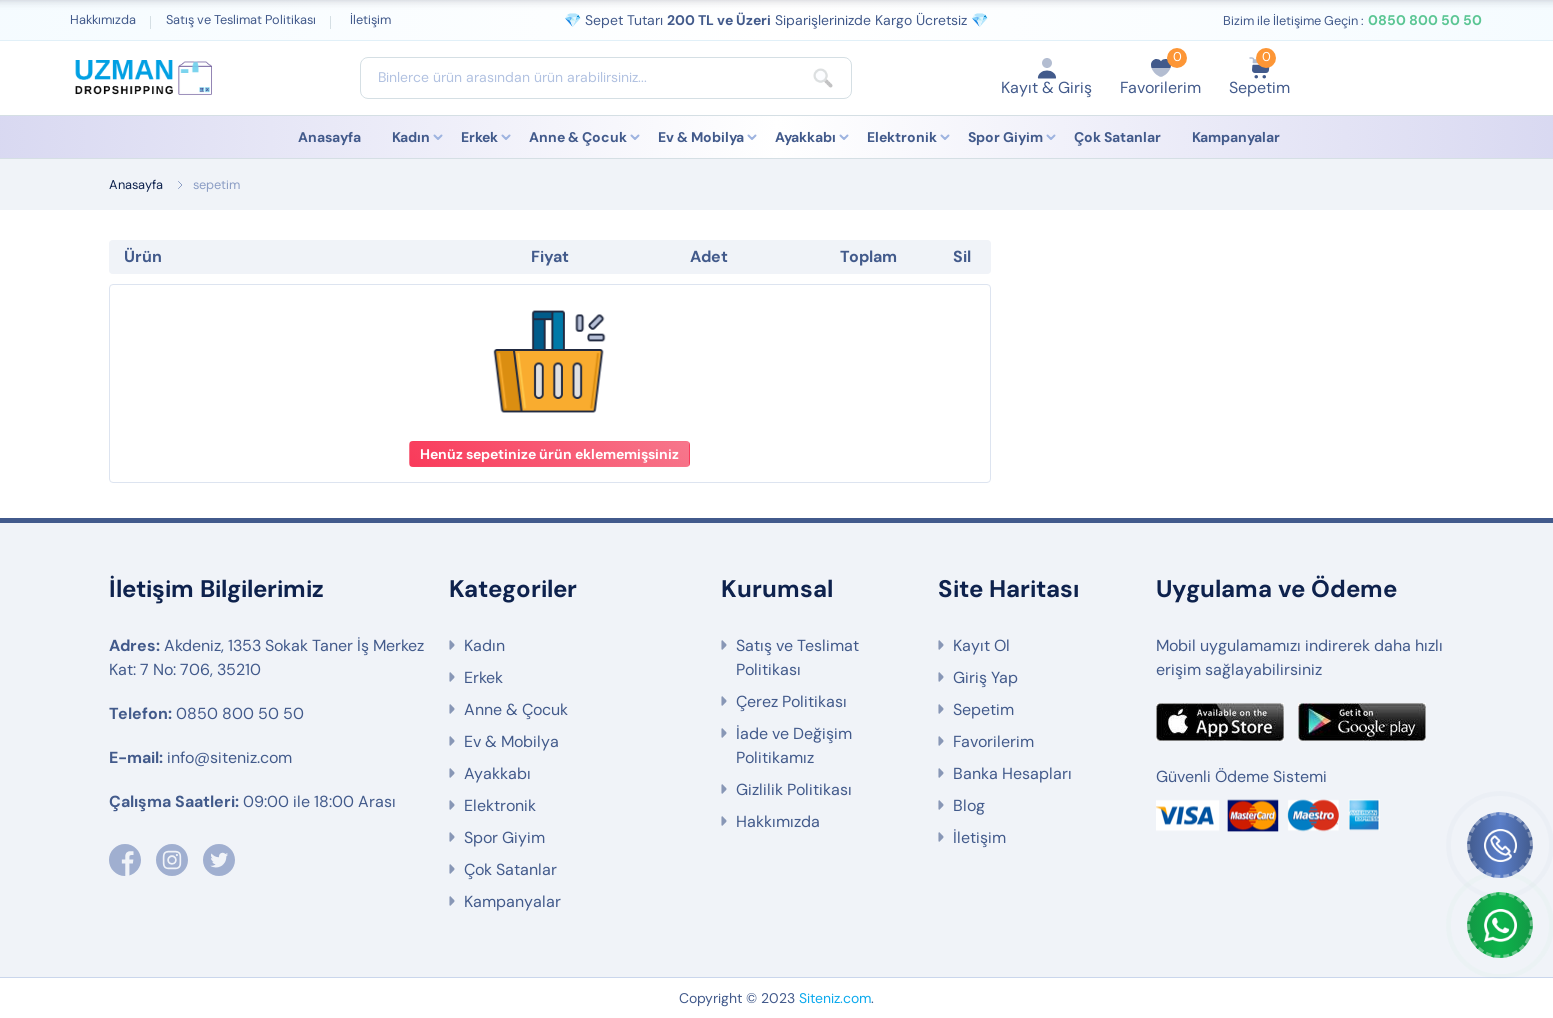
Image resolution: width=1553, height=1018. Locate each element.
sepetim (216, 184)
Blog (969, 805)
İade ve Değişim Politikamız (794, 745)
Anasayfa (329, 137)
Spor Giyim (1005, 137)
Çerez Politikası (791, 701)
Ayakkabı (805, 137)
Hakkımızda (103, 19)
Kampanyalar (1236, 137)
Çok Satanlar (1117, 137)
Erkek (479, 137)
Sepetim (983, 709)
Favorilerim (993, 741)
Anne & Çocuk (578, 137)
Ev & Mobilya (701, 137)
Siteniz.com (835, 998)
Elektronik (902, 137)
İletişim (370, 19)
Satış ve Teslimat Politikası (241, 19)
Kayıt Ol (981, 645)
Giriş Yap (985, 677)
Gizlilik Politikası (794, 789)
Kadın (411, 137)
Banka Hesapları (1012, 773)
